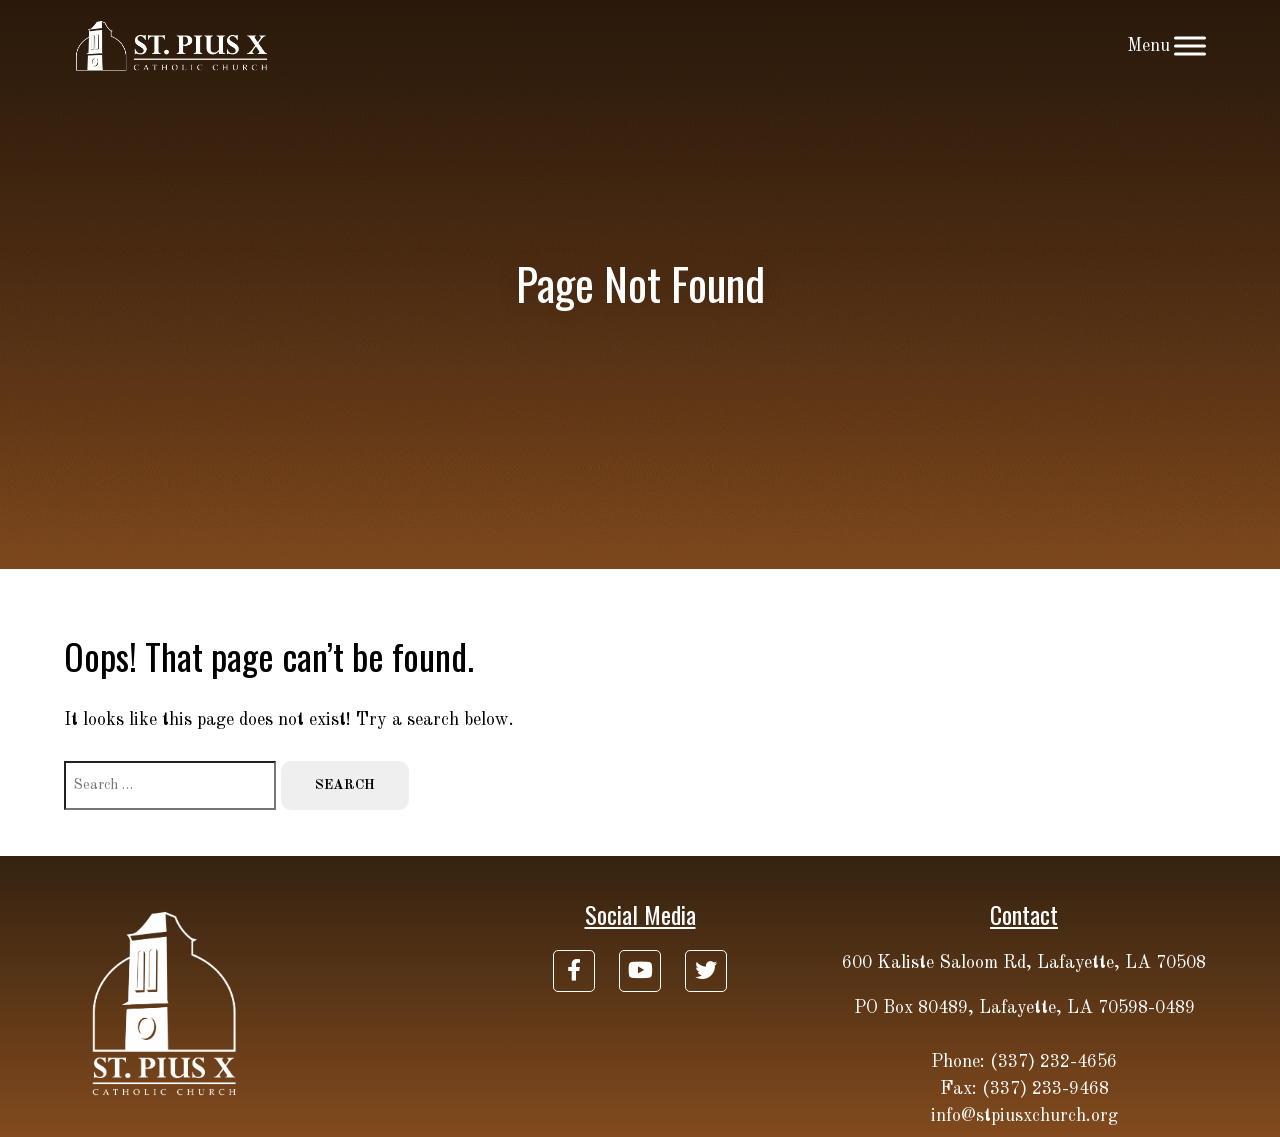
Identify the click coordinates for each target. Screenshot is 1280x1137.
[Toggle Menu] (1190, 45)
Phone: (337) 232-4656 (1024, 1062)
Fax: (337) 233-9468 (1024, 1089)
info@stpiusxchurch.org (1024, 1116)
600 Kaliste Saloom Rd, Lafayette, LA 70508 (1024, 963)
